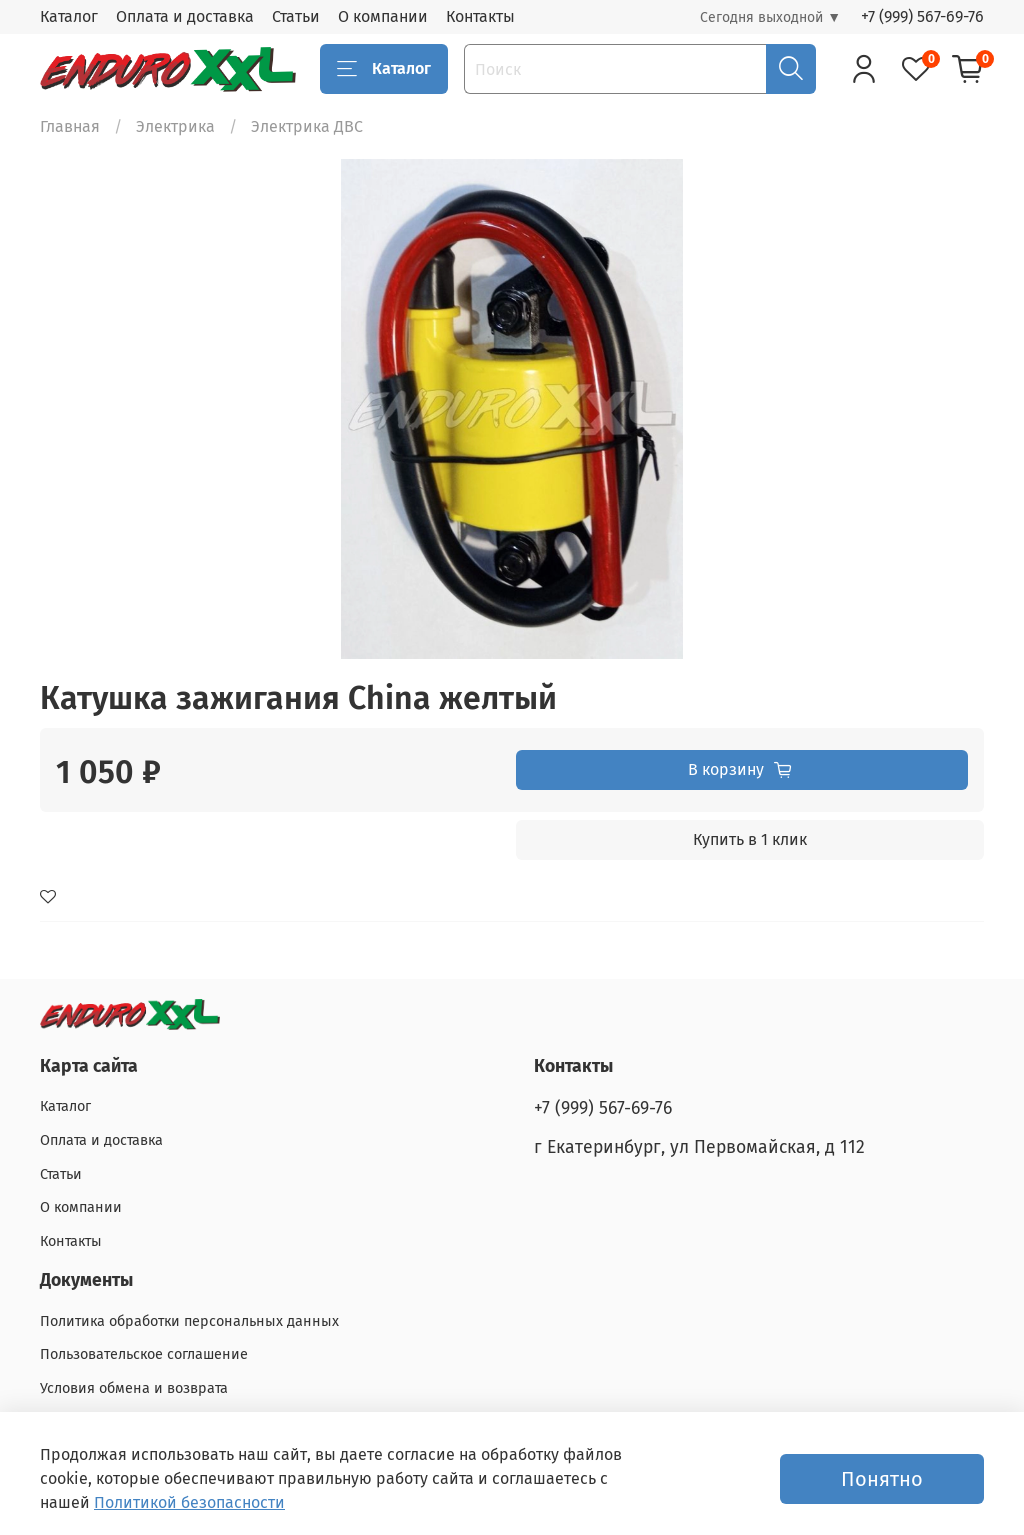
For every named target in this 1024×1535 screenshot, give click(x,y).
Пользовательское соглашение (144, 1354)
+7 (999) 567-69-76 (922, 16)
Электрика (175, 126)
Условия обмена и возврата (134, 1388)
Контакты (480, 16)
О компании (383, 16)
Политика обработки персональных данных (189, 1321)
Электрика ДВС (307, 126)
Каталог (69, 16)
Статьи (296, 16)
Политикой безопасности (189, 1502)
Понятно (882, 1479)
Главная (70, 126)
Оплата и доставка (185, 16)
